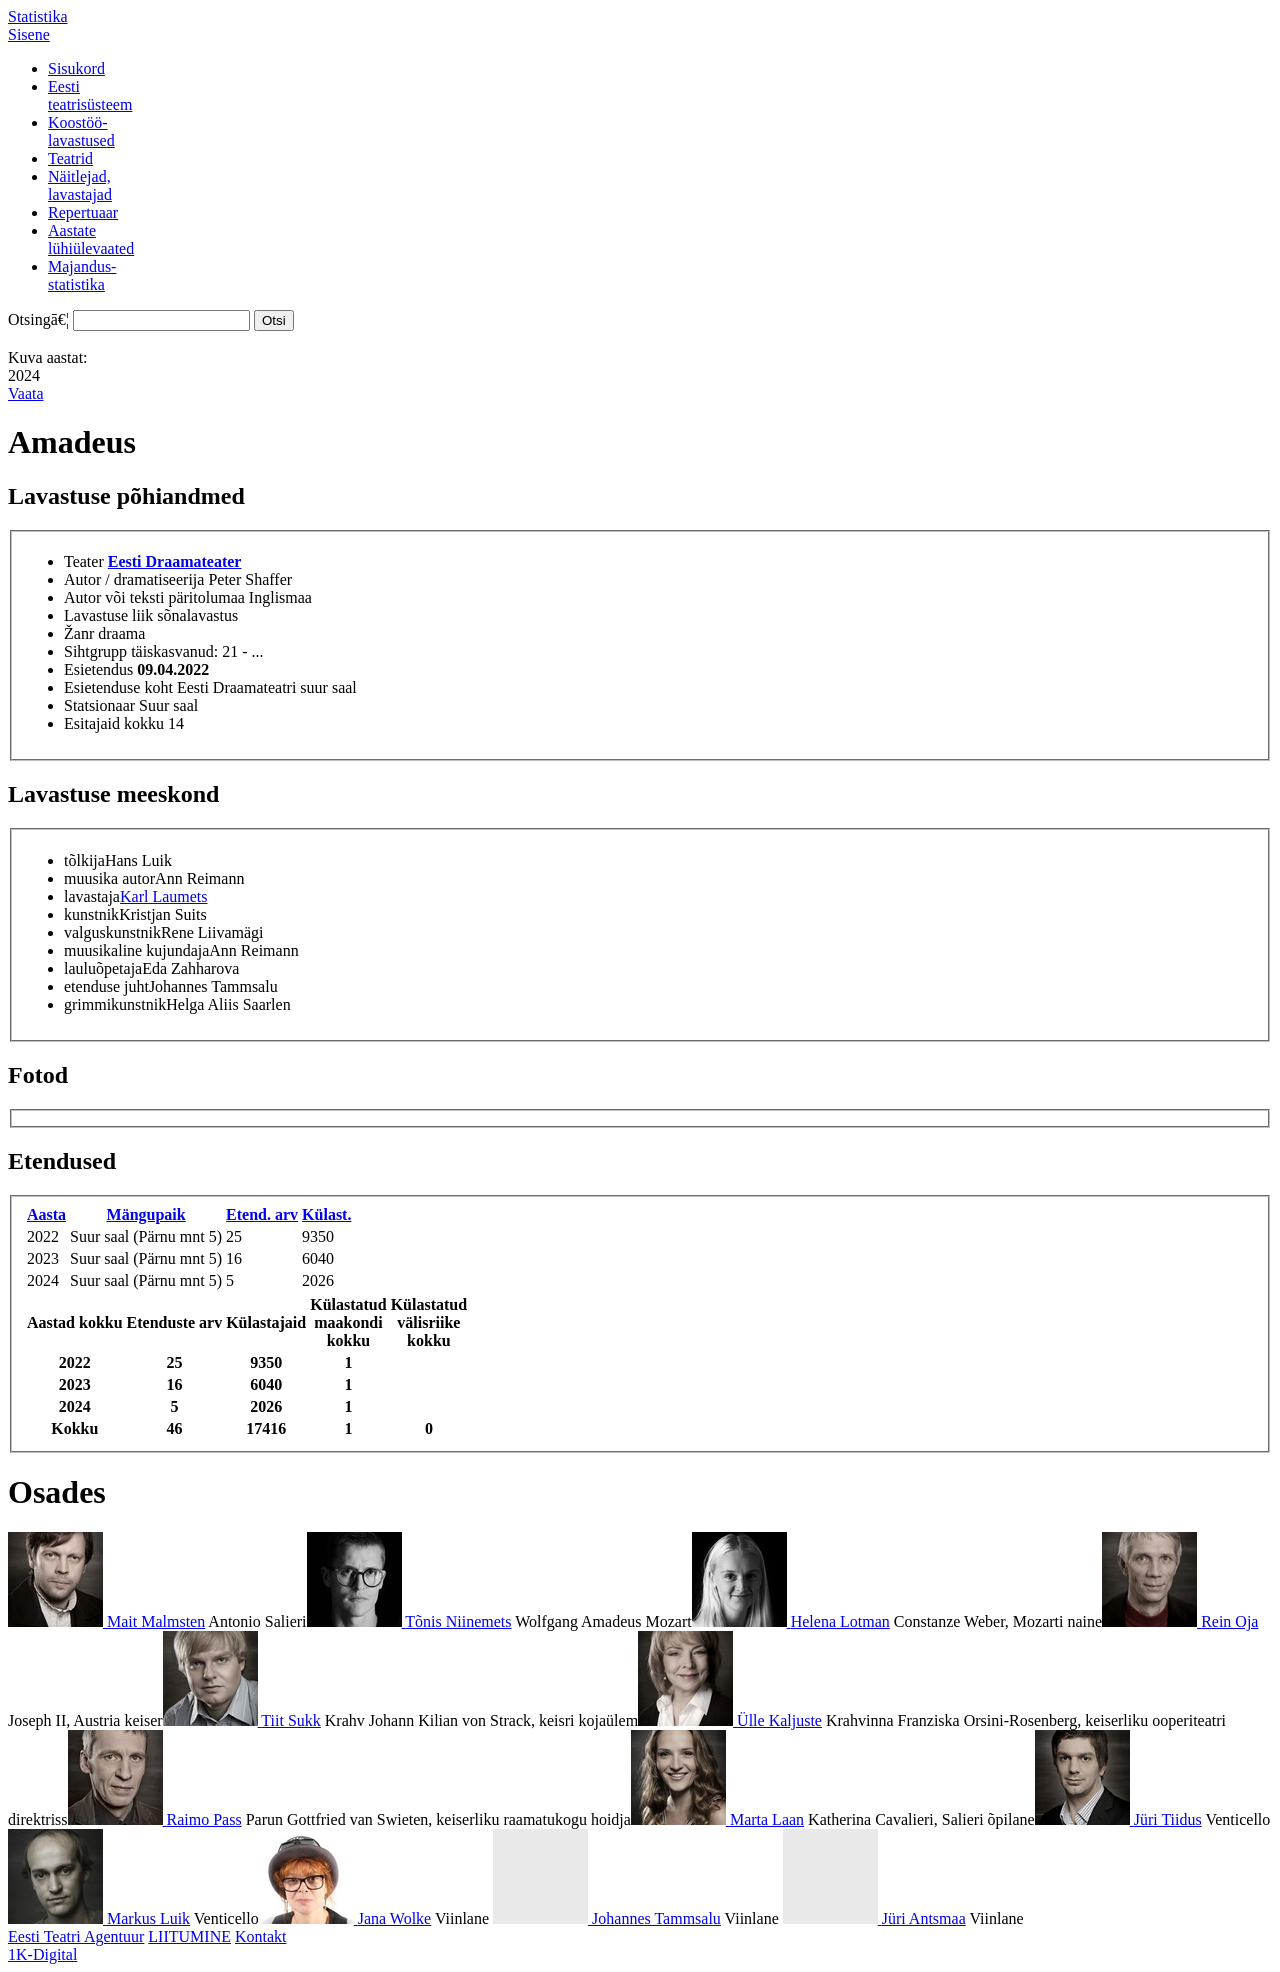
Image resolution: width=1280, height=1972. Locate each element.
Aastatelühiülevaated (91, 239)
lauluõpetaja (103, 968)
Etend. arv (262, 1214)
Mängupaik (146, 1214)
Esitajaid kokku (114, 723)
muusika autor (109, 878)
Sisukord (76, 68)
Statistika (38, 16)
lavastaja (92, 896)
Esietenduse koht (118, 687)
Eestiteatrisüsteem (90, 95)
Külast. (326, 1214)
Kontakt (261, 1936)
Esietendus (98, 669)
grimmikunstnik (115, 1004)
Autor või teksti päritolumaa (154, 597)
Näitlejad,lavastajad (80, 185)
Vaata (26, 393)
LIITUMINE (189, 1936)
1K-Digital (42, 1954)
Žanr (79, 633)
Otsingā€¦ (38, 319)
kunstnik (91, 914)
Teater (84, 561)
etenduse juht (106, 986)
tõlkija (84, 860)
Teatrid (70, 158)
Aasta (46, 1214)
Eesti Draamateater (175, 561)
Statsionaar (99, 705)
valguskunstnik (112, 932)
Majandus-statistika (82, 275)
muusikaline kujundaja (136, 950)
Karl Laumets (164, 896)
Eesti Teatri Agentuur (76, 1936)
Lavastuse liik (108, 615)
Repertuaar (83, 212)
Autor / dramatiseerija (134, 579)
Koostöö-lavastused (81, 131)
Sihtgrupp (95, 651)
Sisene (29, 34)
